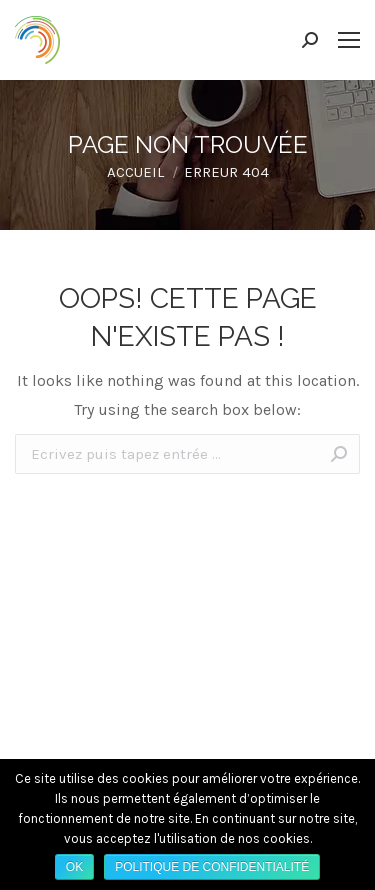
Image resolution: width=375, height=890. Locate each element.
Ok (74, 867)
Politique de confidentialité (212, 867)
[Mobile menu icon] (349, 40)
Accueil (135, 172)
